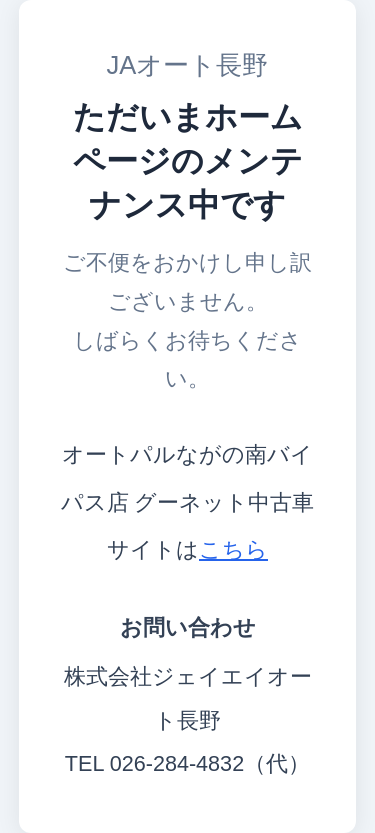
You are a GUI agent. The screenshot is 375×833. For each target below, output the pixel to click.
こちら (233, 549)
